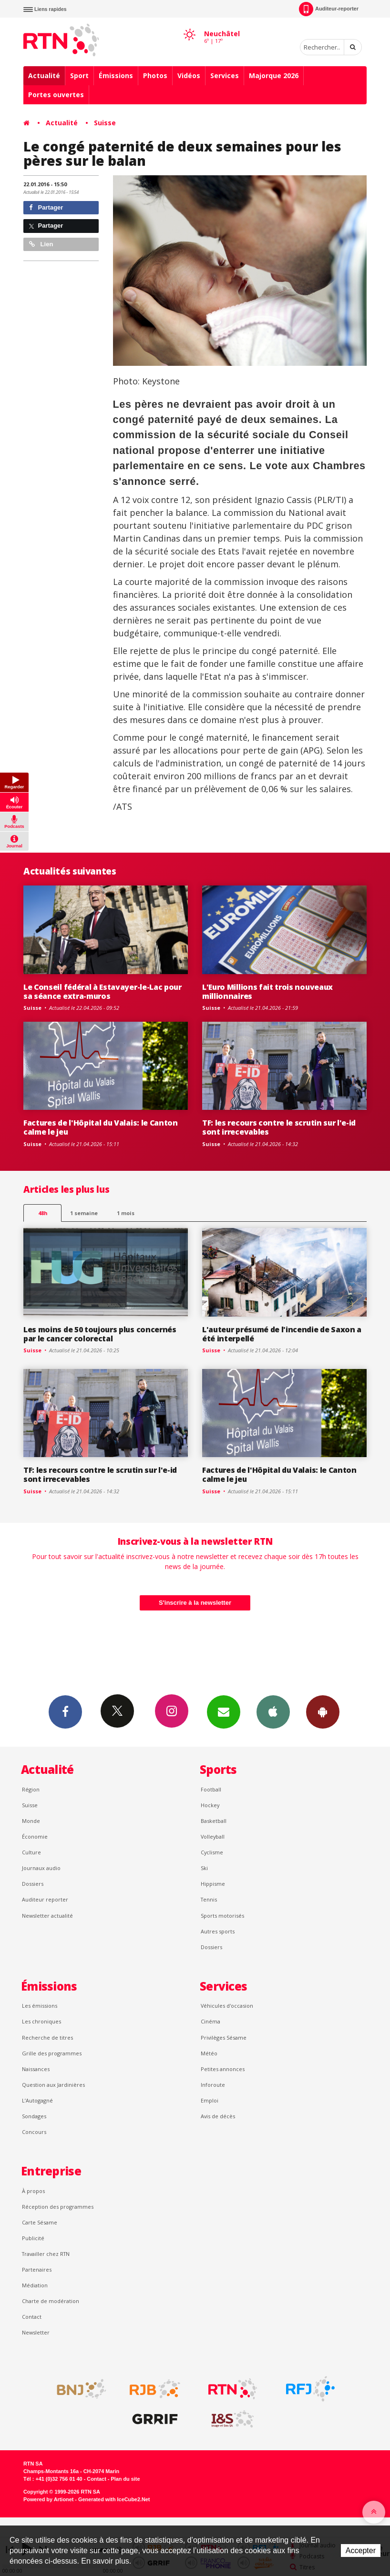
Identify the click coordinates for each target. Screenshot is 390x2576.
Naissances (36, 2069)
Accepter (361, 2550)
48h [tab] (42, 1213)
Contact (31, 2317)
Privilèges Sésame (223, 2037)
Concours (34, 2132)
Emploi (209, 2100)
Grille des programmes (52, 2053)
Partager (46, 207)
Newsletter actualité (47, 1915)
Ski (204, 1868)
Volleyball (213, 1836)
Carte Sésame (39, 2222)
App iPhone (273, 1711)
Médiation (35, 2285)
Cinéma (210, 2021)
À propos (33, 2191)
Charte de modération (50, 2301)
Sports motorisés (222, 1915)
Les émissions (39, 2005)
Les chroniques (41, 2021)
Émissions (116, 75)
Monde (31, 1821)
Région (31, 1789)
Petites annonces (223, 2069)
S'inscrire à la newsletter (195, 1602)
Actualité (44, 75)
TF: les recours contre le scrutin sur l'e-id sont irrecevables (279, 1127)
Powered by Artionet (48, 2499)
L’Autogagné (37, 2100)
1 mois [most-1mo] (125, 1213)
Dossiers (32, 1884)
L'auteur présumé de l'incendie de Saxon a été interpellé (281, 1334)
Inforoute (213, 2085)
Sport (79, 75)
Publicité (33, 2238)
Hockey (210, 1805)
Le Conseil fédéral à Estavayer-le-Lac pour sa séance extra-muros (102, 991)
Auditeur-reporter (329, 9)
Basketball (213, 1821)
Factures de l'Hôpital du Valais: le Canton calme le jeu (100, 1127)
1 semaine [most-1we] (84, 1213)
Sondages (34, 2116)
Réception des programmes (57, 2207)
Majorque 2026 (273, 75)
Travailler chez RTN (46, 2254)
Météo (209, 2053)
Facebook (65, 1711)
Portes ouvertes (56, 94)
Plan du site (125, 2479)
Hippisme (213, 1884)
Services (224, 75)
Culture (31, 1852)
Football (211, 1789)
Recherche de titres (47, 2037)
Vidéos (188, 75)
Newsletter (36, 2332)
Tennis (209, 1899)
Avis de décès (218, 2116)
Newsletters (223, 1711)
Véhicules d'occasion (227, 2005)
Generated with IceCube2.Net (114, 2499)
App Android (322, 1711)
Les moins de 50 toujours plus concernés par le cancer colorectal (99, 1334)
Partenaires (36, 2269)
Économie (35, 1836)
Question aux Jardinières (53, 2085)
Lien (41, 244)
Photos (155, 75)
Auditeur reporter (45, 1899)
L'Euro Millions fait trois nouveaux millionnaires (267, 991)
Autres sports (218, 1931)
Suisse (105, 122)
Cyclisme (212, 1852)
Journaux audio (41, 1868)
